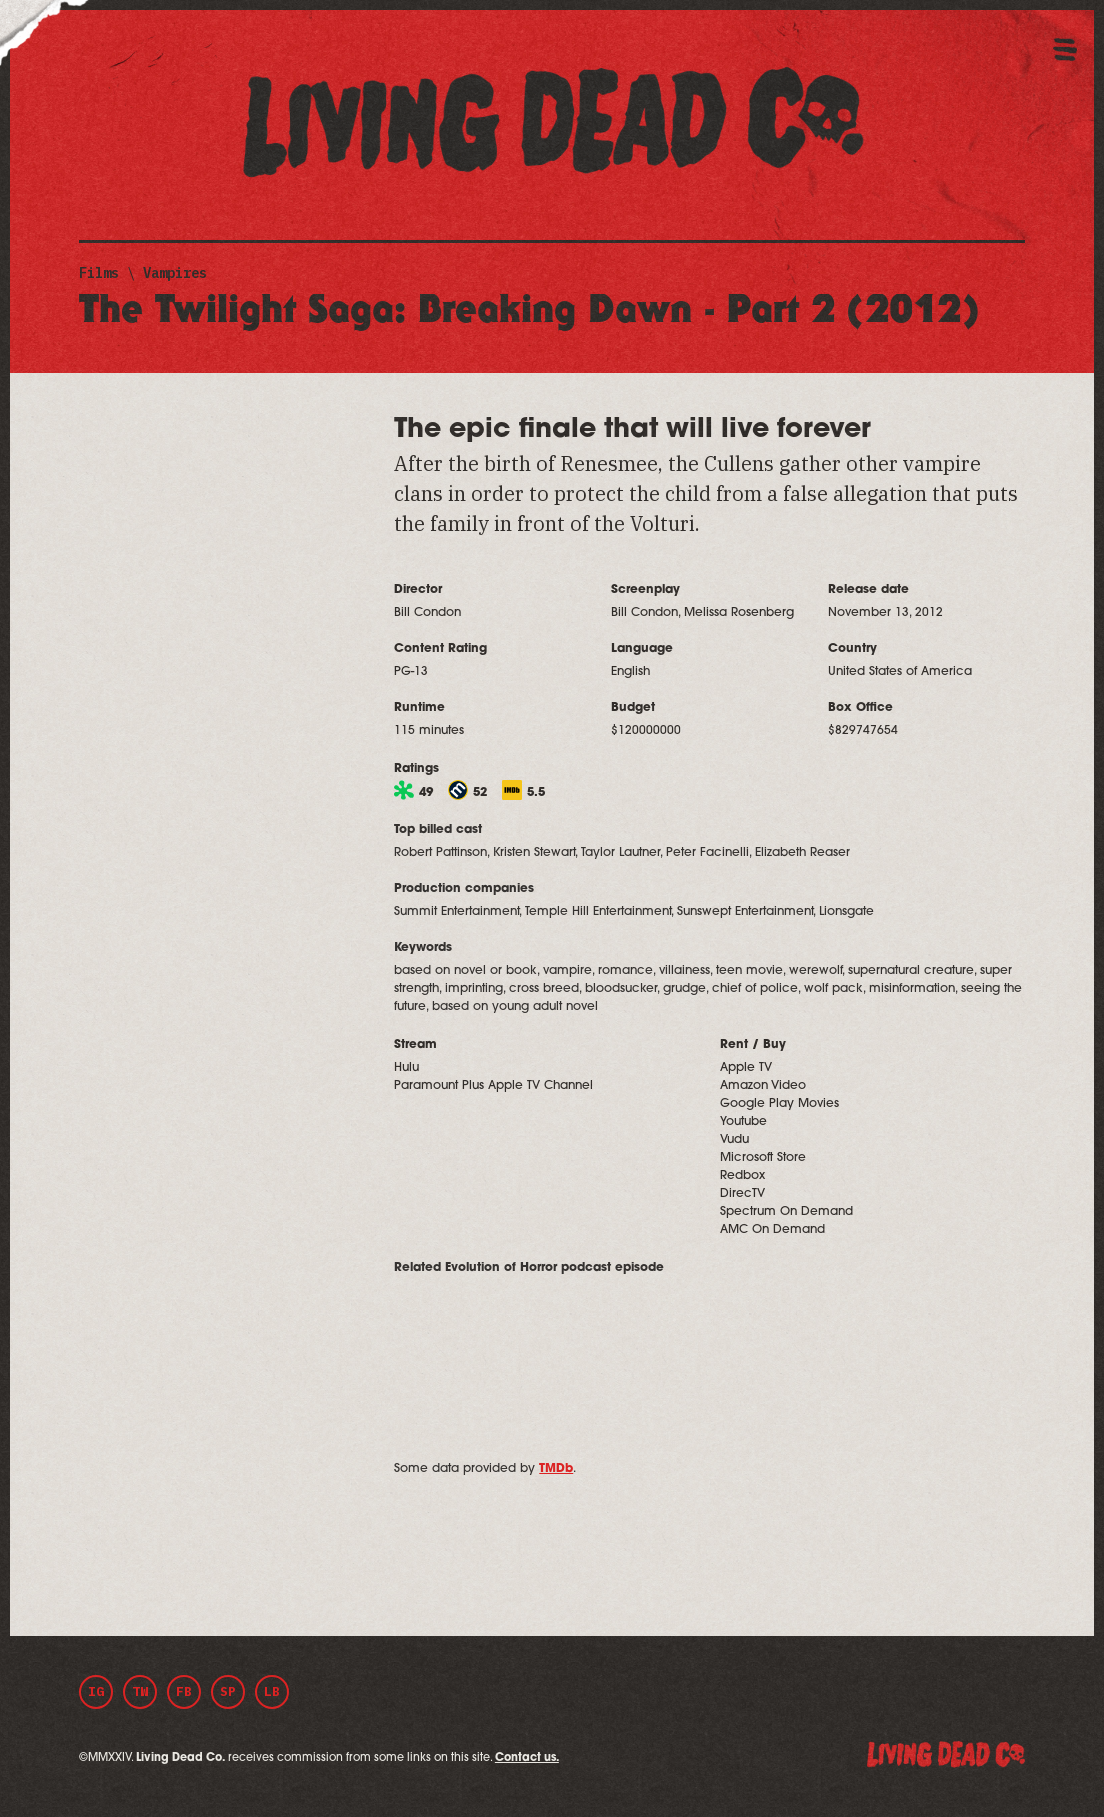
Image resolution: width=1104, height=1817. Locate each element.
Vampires (175, 273)
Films (99, 273)
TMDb (556, 1469)
